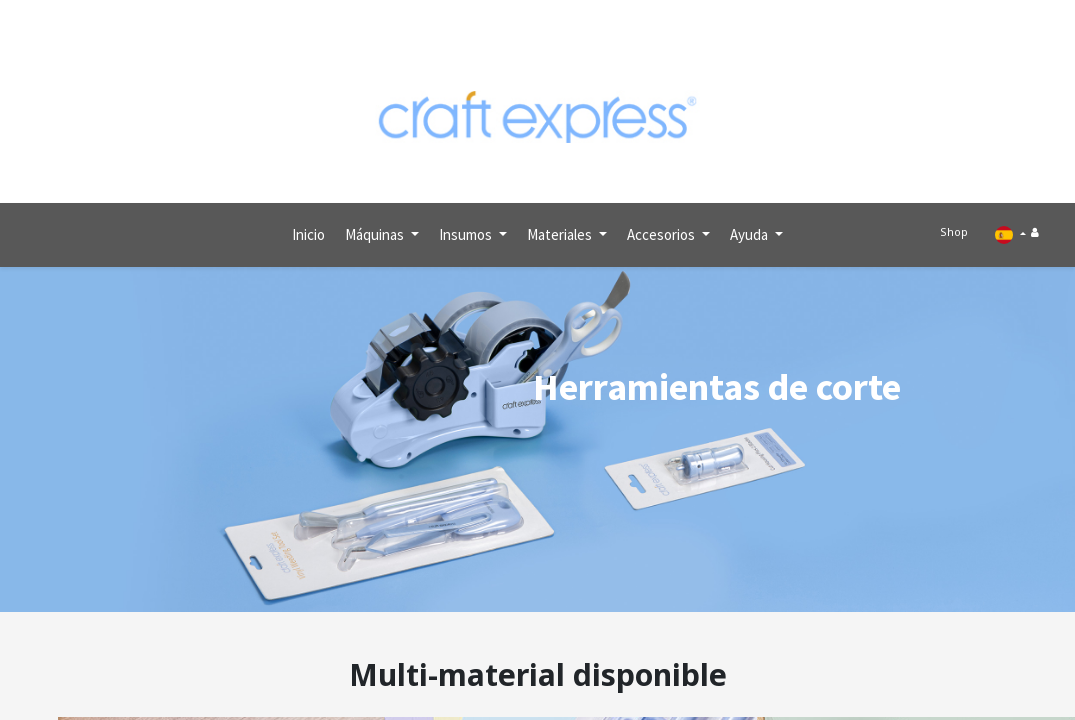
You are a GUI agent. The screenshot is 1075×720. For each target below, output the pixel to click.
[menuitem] (308, 226)
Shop (959, 226)
